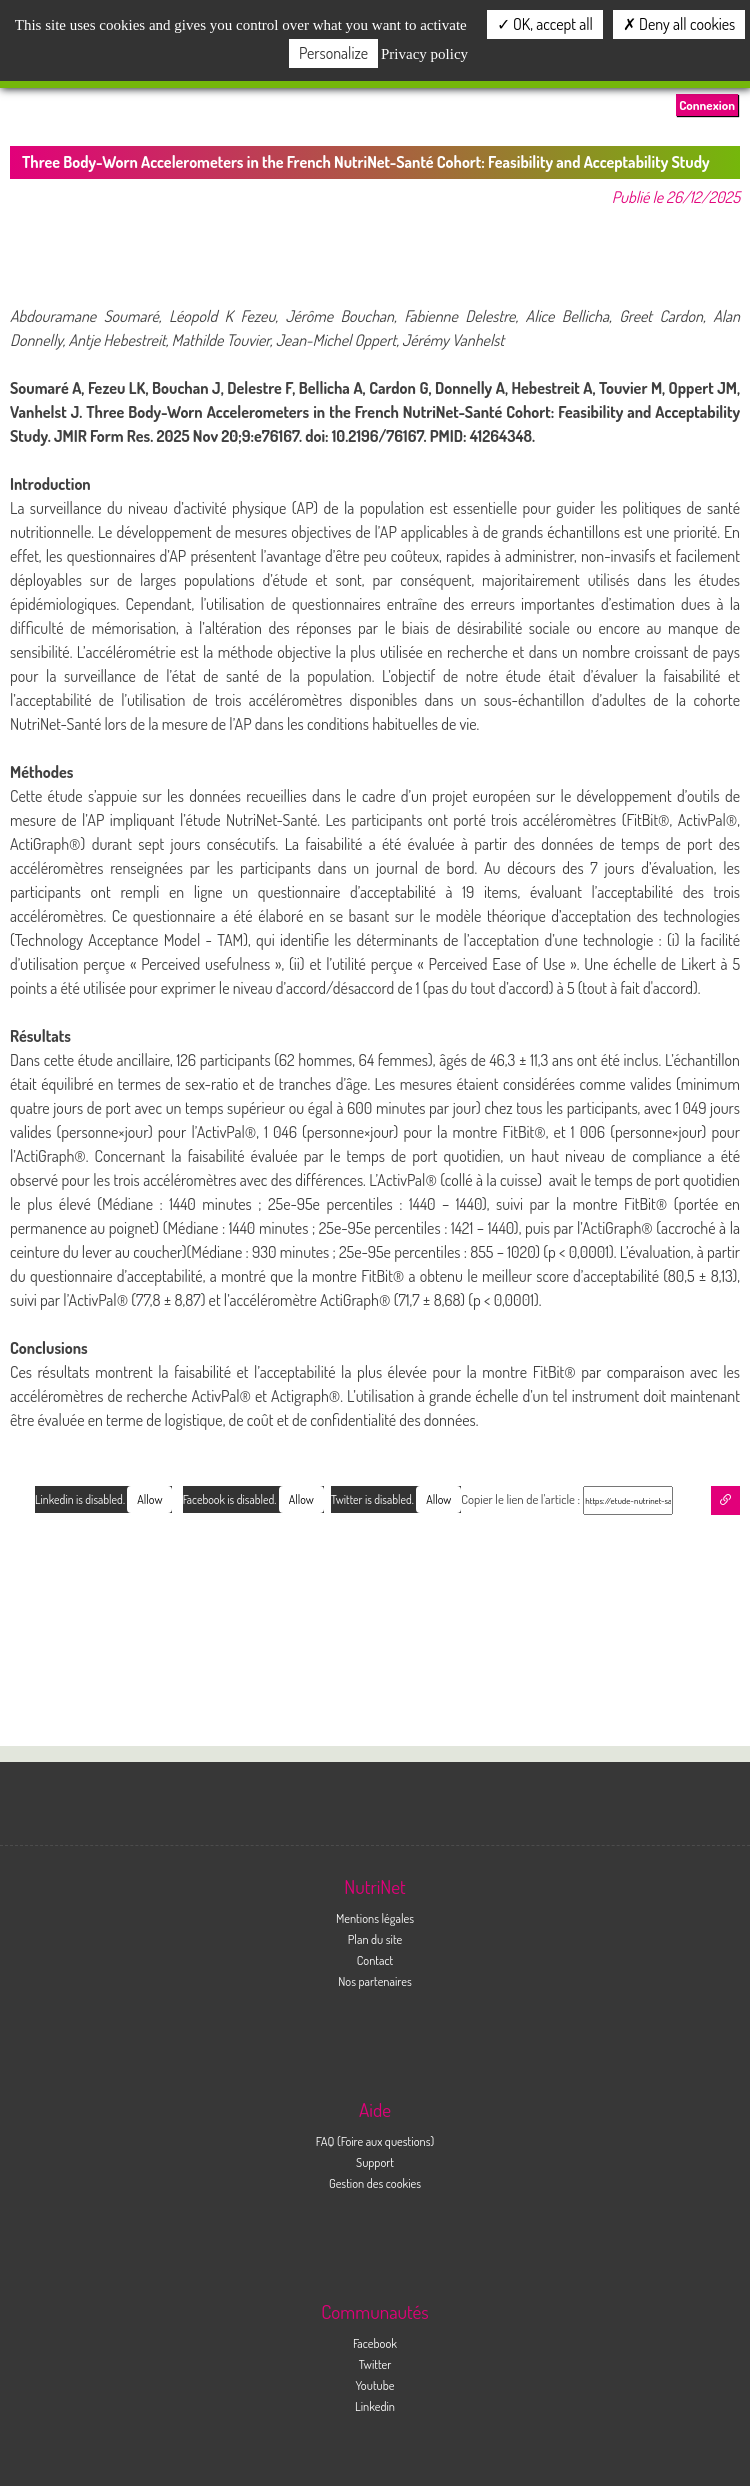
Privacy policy (424, 54)
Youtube (374, 2385)
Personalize (333, 53)
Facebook (375, 2343)
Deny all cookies (679, 24)
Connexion (707, 105)
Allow (438, 1499)
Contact (375, 1960)
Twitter (375, 2364)
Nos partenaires (375, 1981)
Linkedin (375, 2406)
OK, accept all (545, 24)
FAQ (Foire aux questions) (375, 2141)
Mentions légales (375, 1918)
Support (375, 2162)
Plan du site (375, 1939)
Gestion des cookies (375, 2183)
